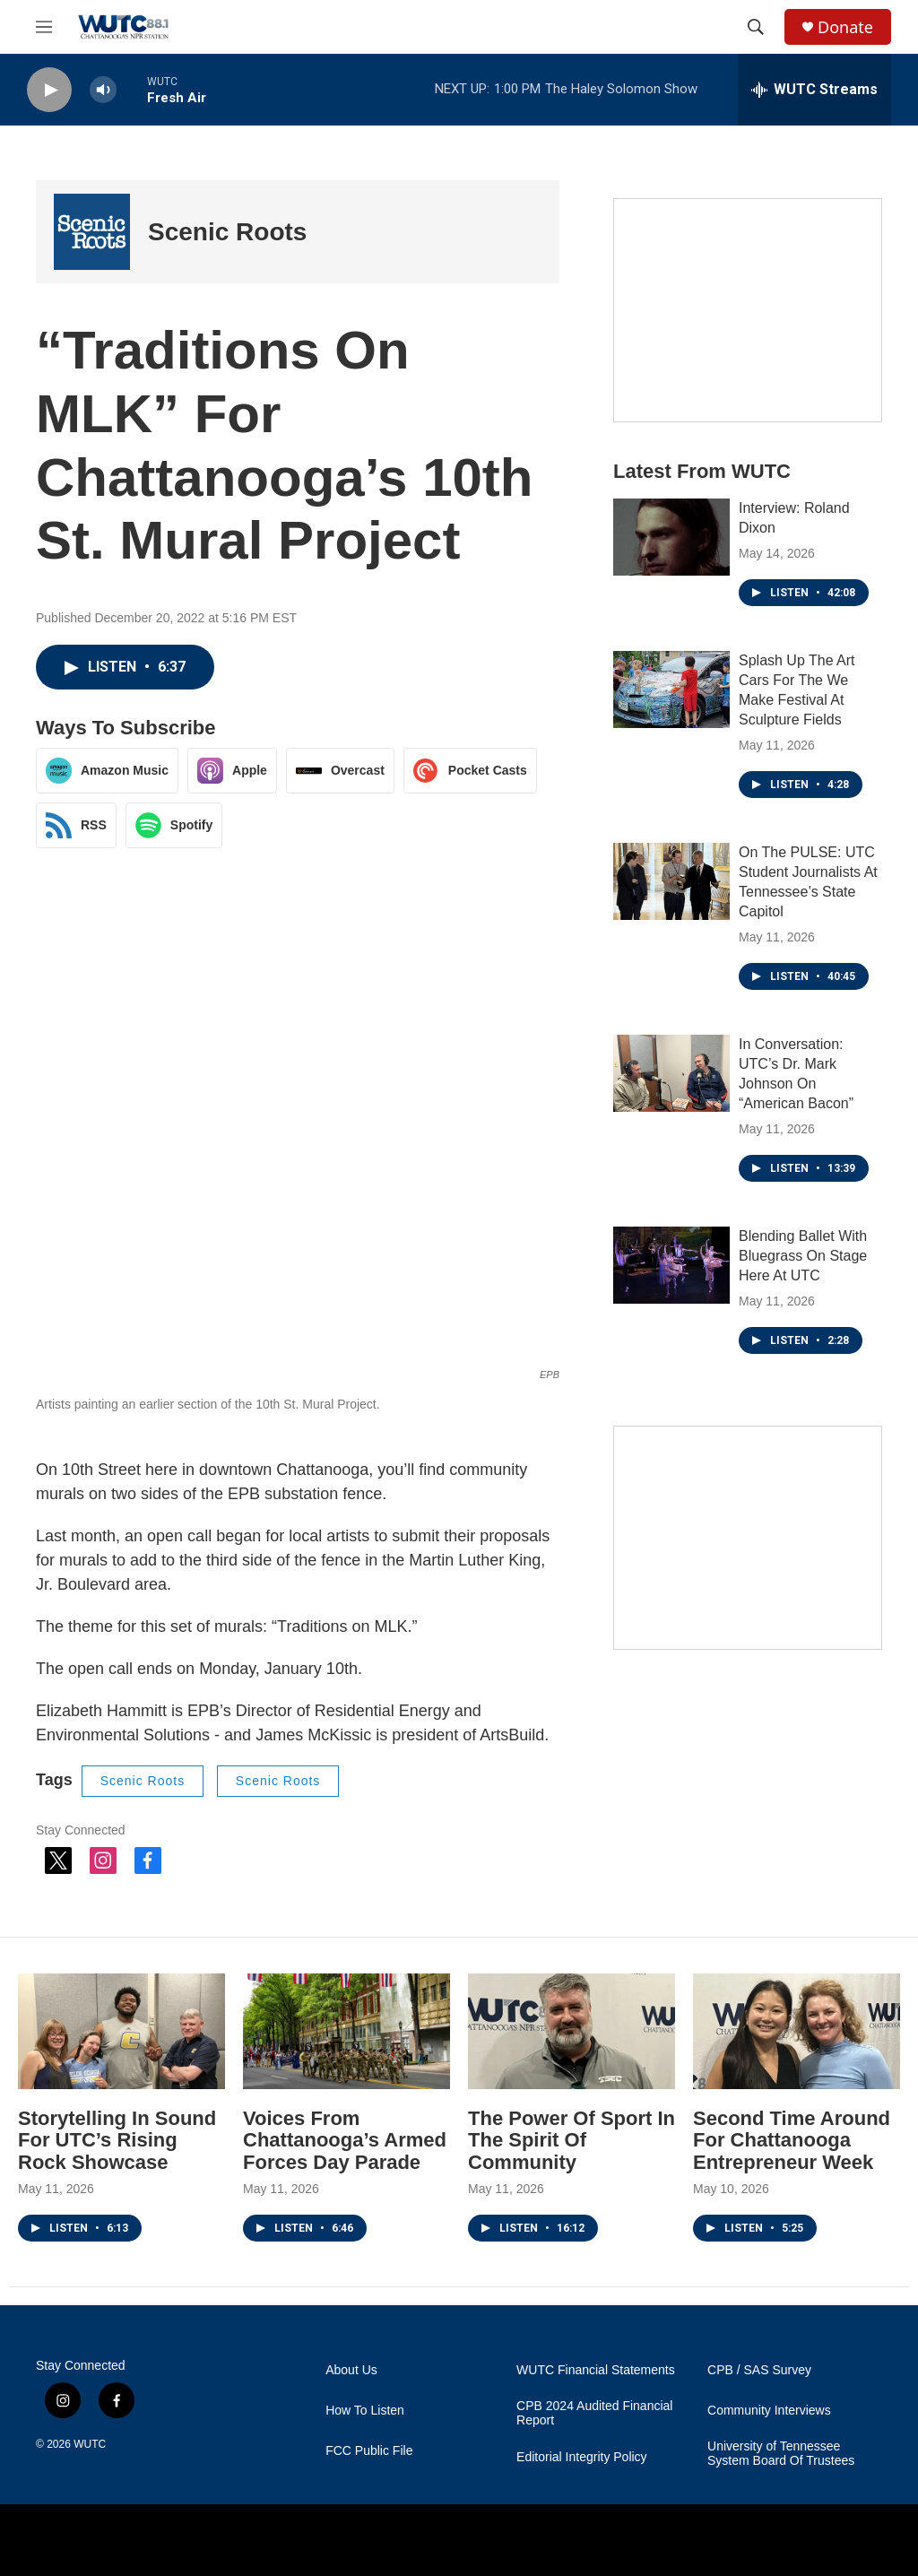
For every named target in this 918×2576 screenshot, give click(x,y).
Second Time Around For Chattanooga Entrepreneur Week (791, 2140)
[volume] (103, 90)
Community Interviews (769, 2410)
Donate (845, 27)
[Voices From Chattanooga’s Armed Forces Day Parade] (346, 2031)
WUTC (90, 2444)
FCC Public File (368, 2451)
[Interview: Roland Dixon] (671, 537)
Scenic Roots (227, 232)
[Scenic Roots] (92, 232)
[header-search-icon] (756, 27)
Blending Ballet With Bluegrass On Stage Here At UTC (803, 1255)
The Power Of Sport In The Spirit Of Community (571, 2140)
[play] (49, 90)
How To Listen (364, 2410)
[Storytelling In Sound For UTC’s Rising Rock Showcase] (121, 2031)
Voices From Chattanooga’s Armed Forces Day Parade (344, 2140)
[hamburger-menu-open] (44, 27)
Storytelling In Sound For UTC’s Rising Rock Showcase (117, 2140)
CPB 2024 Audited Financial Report (594, 2413)
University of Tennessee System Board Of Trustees (780, 2454)
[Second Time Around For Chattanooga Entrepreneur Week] (796, 2031)
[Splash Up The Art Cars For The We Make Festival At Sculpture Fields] (671, 689)
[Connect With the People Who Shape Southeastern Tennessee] (747, 310)
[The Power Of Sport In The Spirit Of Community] (571, 2031)
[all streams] (814, 90)
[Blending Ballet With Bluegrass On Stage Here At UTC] (671, 1265)
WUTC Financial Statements (595, 2370)
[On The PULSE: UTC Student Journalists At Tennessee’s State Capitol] (671, 881)
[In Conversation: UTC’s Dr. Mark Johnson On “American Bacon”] (671, 1073)
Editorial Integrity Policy (581, 2457)
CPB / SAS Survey (759, 2370)
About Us (351, 2370)
